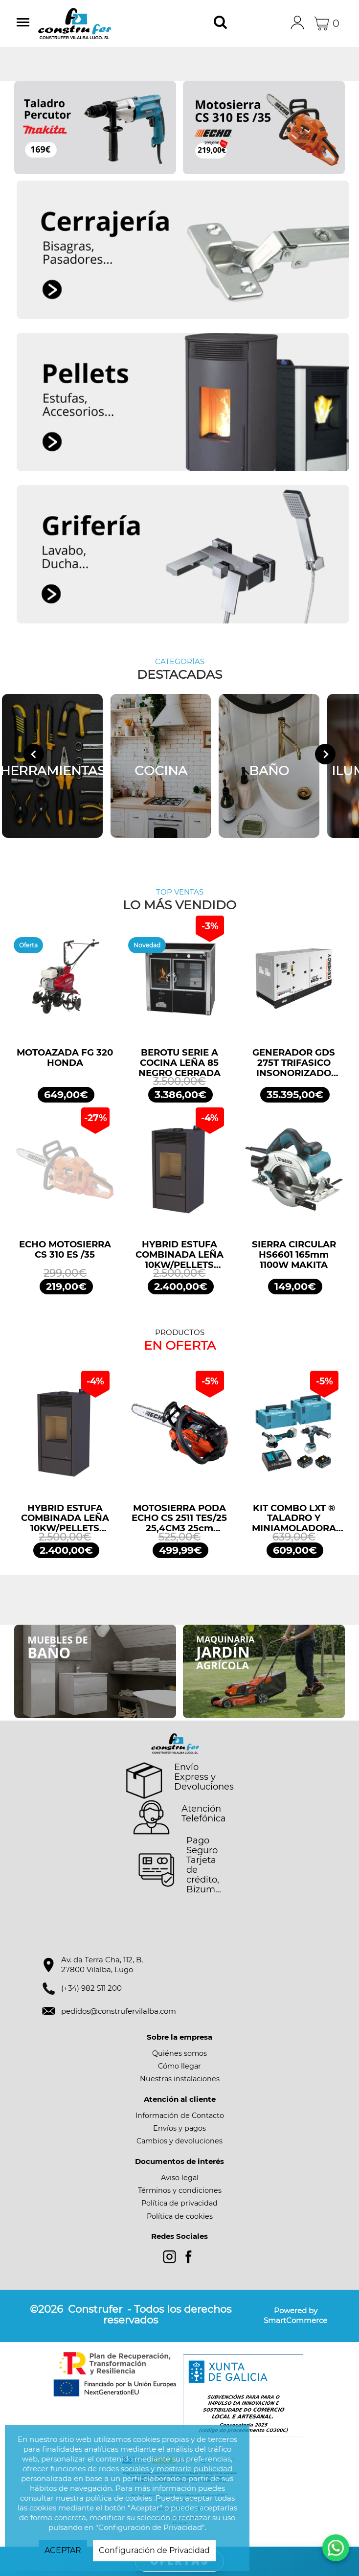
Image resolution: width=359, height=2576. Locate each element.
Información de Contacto (179, 2115)
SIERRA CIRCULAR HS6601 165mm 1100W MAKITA (294, 1255)
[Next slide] (325, 754)
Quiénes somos (179, 2053)
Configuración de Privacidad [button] (154, 2550)
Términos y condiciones (180, 2190)
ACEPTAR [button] (63, 2550)
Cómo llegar (179, 2066)
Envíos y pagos (179, 2128)
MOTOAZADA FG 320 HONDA (65, 1058)
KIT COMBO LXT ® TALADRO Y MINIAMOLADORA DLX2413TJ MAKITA (293, 1518)
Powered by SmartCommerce (295, 2315)
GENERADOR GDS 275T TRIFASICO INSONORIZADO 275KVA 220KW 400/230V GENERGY (293, 1063)
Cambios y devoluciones (179, 2141)
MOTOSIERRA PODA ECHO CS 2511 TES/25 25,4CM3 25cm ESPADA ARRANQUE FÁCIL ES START (179, 1518)
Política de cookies (180, 2216)
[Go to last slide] (33, 754)
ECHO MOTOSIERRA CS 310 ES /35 (65, 1250)
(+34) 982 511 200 (91, 1988)
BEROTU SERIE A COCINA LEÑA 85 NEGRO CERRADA (179, 1063)
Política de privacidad (179, 2203)
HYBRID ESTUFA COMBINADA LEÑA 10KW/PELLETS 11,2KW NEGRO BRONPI (179, 1255)
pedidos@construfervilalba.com (118, 2011)
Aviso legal (180, 2177)
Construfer (87, 23)
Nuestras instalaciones (180, 2078)
